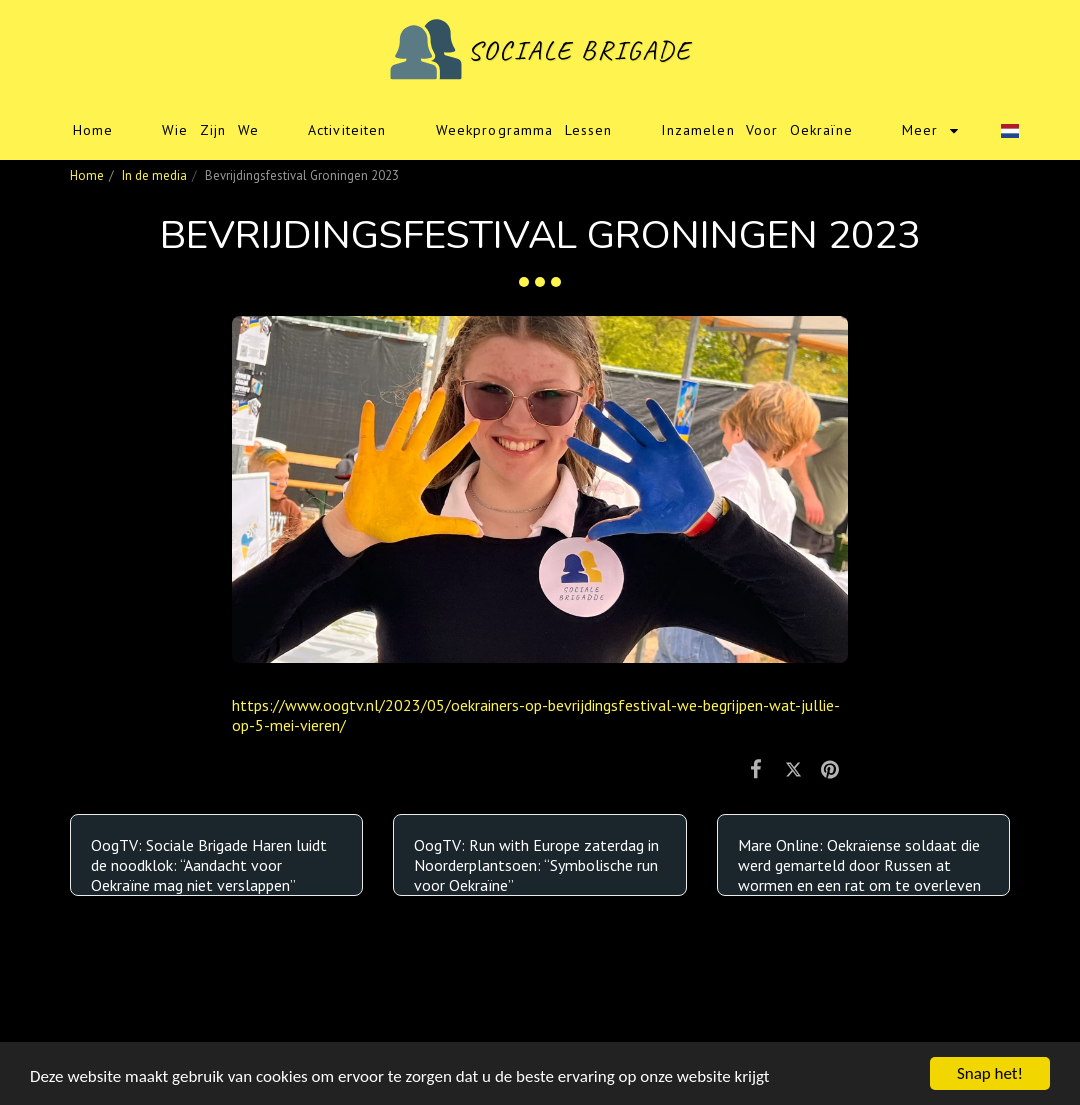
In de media (154, 175)
